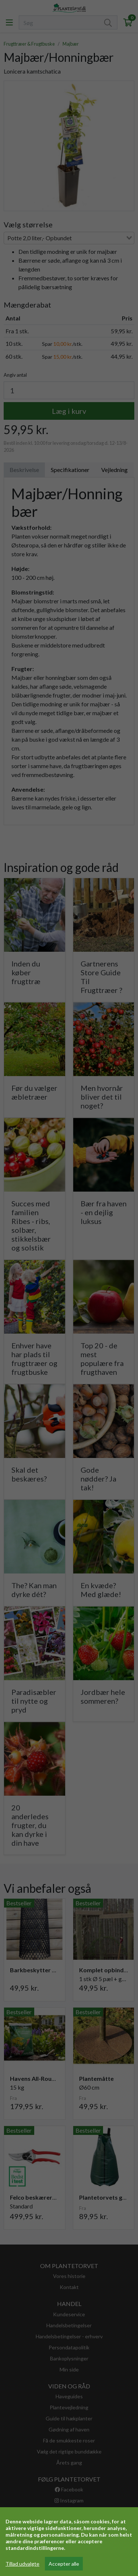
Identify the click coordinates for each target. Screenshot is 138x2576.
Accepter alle (64, 2564)
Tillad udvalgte (22, 2564)
